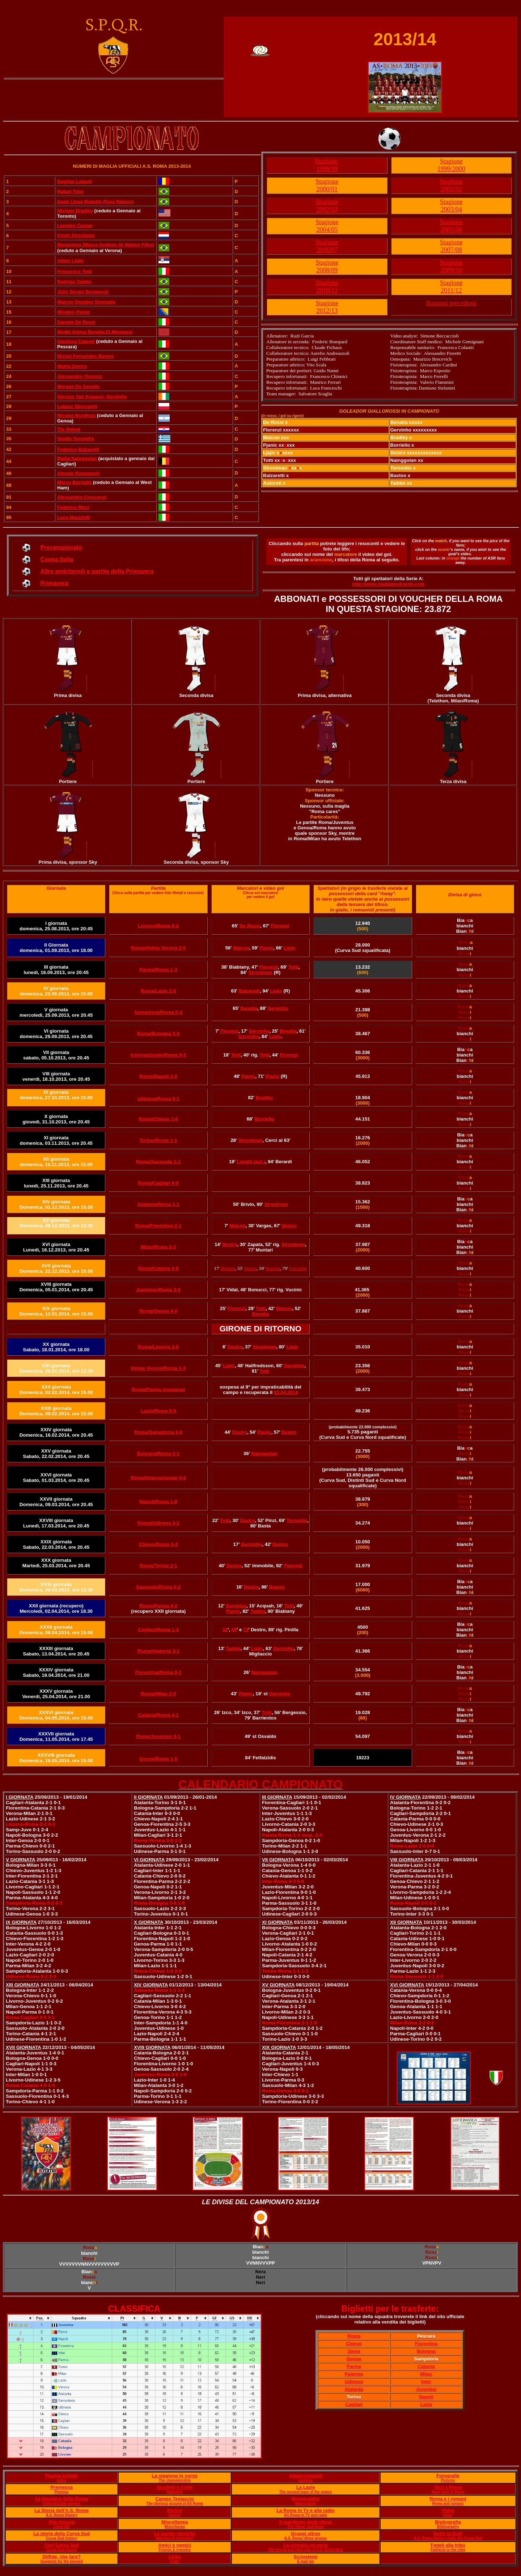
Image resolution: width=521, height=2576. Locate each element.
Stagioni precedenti (451, 303)
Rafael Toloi (70, 191)
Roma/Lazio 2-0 (158, 991)
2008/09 (327, 270)
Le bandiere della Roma (61, 2498)
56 (234, 1629)
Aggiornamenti (305, 2475)
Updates (305, 2480)
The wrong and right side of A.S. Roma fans (305, 2550)
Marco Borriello (74, 482)
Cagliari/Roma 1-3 (158, 1629)
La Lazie (305, 2487)
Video (447, 2510)
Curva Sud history (61, 2538)
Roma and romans (447, 2503)
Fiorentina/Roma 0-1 (158, 1672)
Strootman (260, 972)
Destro (288, 1225)
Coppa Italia (57, 559)
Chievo (353, 2343)
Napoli (426, 2396)
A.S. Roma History (61, 2515)
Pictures (448, 2480)
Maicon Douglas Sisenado (86, 302)
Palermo (353, 2374)
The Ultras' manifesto (305, 2527)
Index (61, 2480)
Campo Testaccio (174, 2498)
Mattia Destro (72, 366)
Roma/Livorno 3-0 (158, 1346)
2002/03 (327, 209)
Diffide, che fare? (61, 2556)
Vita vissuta (61, 2522)
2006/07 (327, 250)
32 (225, 1629)
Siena (354, 2351)
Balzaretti (249, 991)
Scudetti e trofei (174, 2487)
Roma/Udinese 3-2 (158, 1523)
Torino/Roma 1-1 (158, 1140)
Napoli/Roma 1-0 (158, 1501)
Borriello (264, 1119)
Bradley (264, 1097)
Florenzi (280, 925)
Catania (426, 2366)
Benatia (248, 1008)
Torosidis (297, 1520)
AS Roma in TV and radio (305, 2515)
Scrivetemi (306, 2556)
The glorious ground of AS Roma (175, 2503)
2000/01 (327, 189)
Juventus (426, 2389)
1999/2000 (451, 169)
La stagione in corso (174, 2475)
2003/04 (451, 209)
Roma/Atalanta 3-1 (158, 1651)
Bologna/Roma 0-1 (158, 1453)
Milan (426, 2374)
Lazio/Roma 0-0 (158, 1411)
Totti (293, 967)
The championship (175, 2480)
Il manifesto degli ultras (305, 2522)
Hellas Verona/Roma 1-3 (158, 1368)
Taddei (257, 1611)
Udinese (354, 2381)
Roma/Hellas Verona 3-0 (158, 948)
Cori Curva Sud (62, 2545)
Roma (353, 2336)
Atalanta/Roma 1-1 (158, 1204)
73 (245, 1629)
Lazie (426, 2404)
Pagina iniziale (61, 2475)
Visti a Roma (448, 2487)
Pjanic (266, 948)
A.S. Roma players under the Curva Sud (448, 2538)
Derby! (174, 2510)
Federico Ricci (73, 507)
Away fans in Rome (448, 2492)
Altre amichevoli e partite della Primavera (97, 571)
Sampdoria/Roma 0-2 (158, 1012)
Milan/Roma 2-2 (158, 1247)
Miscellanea (174, 2522)
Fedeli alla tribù (448, 2545)
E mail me (305, 2561)
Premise (62, 2492)
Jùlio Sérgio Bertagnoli (83, 291)
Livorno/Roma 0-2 (158, 925)
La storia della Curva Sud (61, 2533)
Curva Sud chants (61, 2550)
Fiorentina (426, 2343)
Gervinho (278, 1008)
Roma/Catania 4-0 (158, 1268)
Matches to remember (174, 2538)
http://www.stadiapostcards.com (388, 584)
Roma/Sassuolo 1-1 (158, 1161)
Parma (354, 2366)
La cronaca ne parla (305, 2545)
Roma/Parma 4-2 (158, 1605)
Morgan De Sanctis (78, 386)
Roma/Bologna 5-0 (158, 1033)
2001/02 (451, 189)
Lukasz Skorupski (77, 406)
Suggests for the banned (62, 2561)
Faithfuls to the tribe (448, 2550)
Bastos (277, 1587)
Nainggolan (264, 1453)
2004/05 (327, 229)
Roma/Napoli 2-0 (158, 1076)
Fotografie (447, 2475)
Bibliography (448, 2527)
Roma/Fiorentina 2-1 (158, 1225)
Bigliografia (448, 2522)
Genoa (354, 2359)
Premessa (61, 2487)
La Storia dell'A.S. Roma (61, 2510)
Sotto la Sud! (447, 2533)
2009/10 (451, 270)
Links (175, 2556)
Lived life (61, 2527)
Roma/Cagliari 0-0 (158, 1183)
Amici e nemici (174, 2545)
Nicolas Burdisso (76, 415)
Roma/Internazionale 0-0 (158, 1477)
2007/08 (451, 250)
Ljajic (290, 948)
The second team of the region (305, 2492)
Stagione (327, 161)
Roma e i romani (447, 2498)
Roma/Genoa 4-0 (158, 1311)
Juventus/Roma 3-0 (158, 1289)
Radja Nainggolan (77, 458)
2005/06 (451, 229)
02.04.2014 (286, 1392)
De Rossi (250, 925)
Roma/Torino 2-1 (158, 1565)
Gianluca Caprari (76, 341)
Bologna (426, 2351)
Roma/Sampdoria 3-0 (158, 1432)
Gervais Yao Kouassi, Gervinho (92, 396)
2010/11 (327, 290)
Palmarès (174, 2492)
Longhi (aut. (250, 1161)
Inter (426, 2381)
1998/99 (327, 169)
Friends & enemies (174, 2550)
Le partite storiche (174, 2533)
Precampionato (61, 547)
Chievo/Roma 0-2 (158, 1544)
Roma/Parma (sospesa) (158, 1389)
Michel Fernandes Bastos (85, 356)
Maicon (241, 948)
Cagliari (354, 2404)
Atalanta (353, 2389)
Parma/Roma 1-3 (158, 969)
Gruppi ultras (306, 2533)
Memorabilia (305, 2498)
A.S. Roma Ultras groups (305, 2538)
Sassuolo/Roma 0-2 (158, 1587)
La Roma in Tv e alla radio (305, 2510)
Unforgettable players (61, 2503)
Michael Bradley (75, 210)
